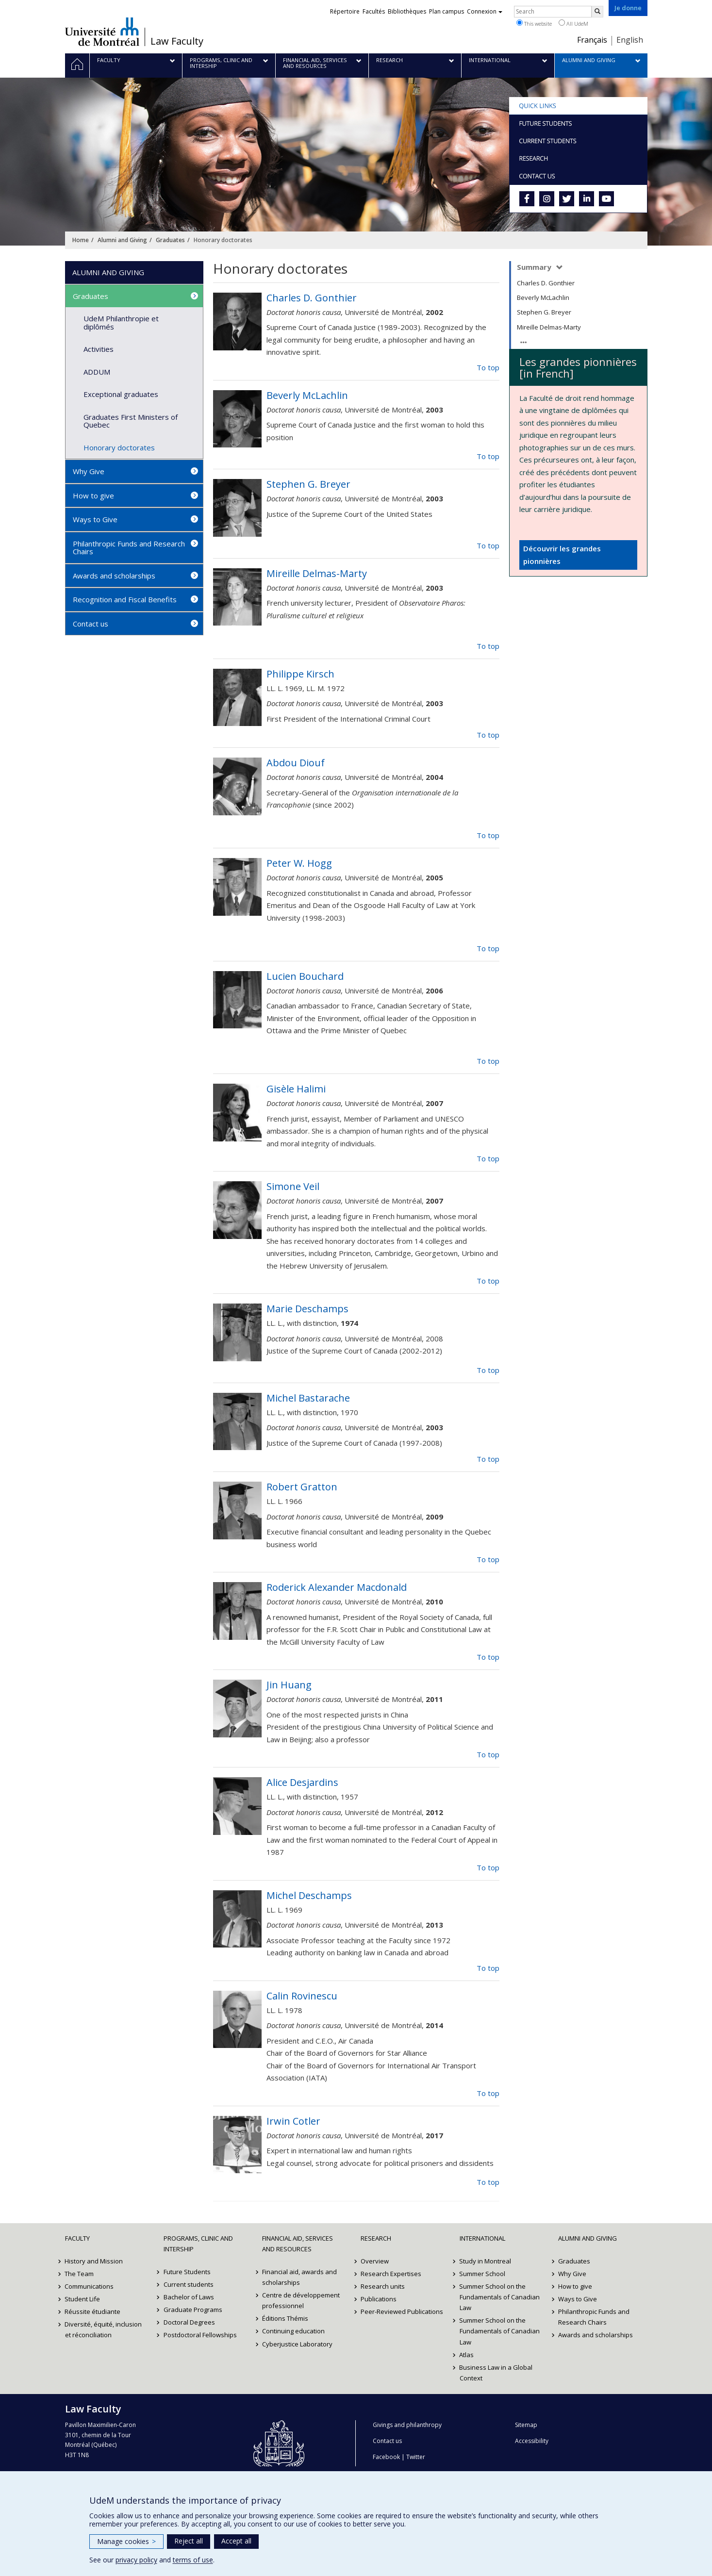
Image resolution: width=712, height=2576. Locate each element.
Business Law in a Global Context (496, 2372)
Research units (383, 2286)
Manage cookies (126, 2541)
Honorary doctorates (119, 447)
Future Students (187, 2271)
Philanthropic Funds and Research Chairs (129, 548)
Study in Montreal (486, 2261)
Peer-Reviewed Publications (402, 2311)
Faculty (77, 2238)
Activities (98, 349)
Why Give (88, 471)
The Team (79, 2273)
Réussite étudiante (93, 2311)
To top (488, 367)
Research (376, 2238)
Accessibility (531, 2441)
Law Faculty (176, 41)
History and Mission (94, 2261)
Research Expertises (391, 2273)
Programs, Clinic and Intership (198, 2243)
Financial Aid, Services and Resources (297, 2243)
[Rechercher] (597, 11)
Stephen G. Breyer (544, 312)
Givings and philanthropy (407, 2425)
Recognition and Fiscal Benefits (125, 599)
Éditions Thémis (285, 2318)
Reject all (188, 2540)
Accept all (236, 2540)
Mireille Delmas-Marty (549, 327)
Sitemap (526, 2425)
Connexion (484, 11)
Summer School (483, 2273)
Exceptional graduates (120, 394)
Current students (189, 2284)
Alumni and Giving (122, 240)
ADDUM (96, 372)
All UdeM (573, 23)
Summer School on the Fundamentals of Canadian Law (500, 2297)
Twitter (415, 2457)
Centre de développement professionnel (301, 2300)
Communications (89, 2286)
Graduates (170, 240)
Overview (375, 2261)
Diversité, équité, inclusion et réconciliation (103, 2329)
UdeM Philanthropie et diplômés (121, 322)
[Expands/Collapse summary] (559, 268)
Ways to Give (95, 519)
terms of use (193, 2559)
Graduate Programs (193, 2309)
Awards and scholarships (114, 575)
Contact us (90, 623)
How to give (93, 495)
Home (80, 240)
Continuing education (293, 2331)
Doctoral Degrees (189, 2322)
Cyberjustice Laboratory (297, 2344)
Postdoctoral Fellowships (200, 2334)
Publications (379, 2299)
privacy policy (136, 2559)
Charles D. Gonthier (546, 283)
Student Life (82, 2299)
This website (534, 23)
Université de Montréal (102, 31)
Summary (535, 267)
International (482, 2238)
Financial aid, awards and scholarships (299, 2277)
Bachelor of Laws (189, 2297)
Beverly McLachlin (543, 297)
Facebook (386, 2457)
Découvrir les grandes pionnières (562, 555)
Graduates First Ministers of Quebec (130, 421)
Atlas (467, 2354)
